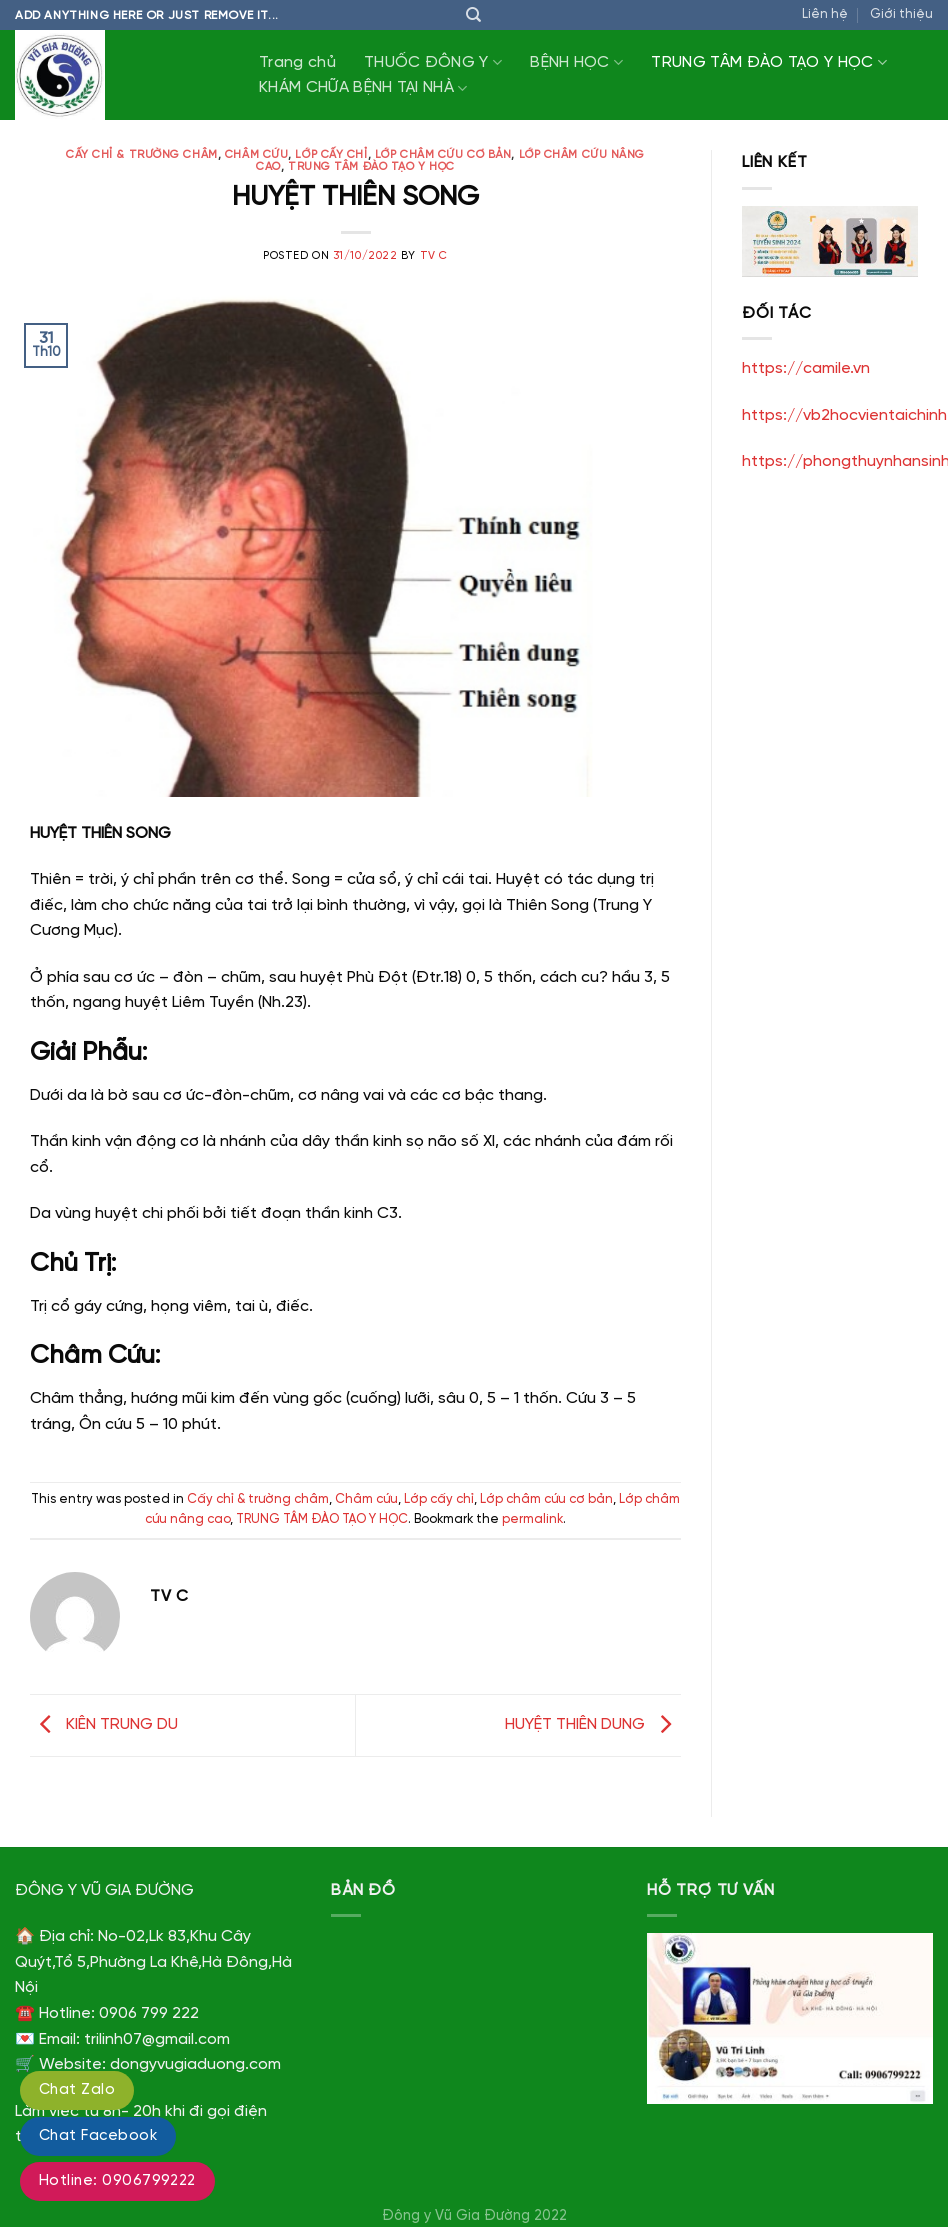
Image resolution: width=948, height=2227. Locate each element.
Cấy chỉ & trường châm (142, 155)
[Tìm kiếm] (473, 15)
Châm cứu (256, 155)
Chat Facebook (98, 2136)
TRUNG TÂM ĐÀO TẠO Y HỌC (769, 62)
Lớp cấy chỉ (331, 155)
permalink (532, 1519)
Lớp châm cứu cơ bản (443, 155)
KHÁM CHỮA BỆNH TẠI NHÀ (363, 88)
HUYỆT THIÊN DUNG (593, 1725)
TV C (434, 256)
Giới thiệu (901, 14)
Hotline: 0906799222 (117, 2181)
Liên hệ (825, 14)
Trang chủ (297, 62)
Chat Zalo (77, 2090)
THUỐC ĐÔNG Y (433, 62)
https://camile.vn (806, 368)
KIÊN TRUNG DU (104, 1725)
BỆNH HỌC (576, 62)
